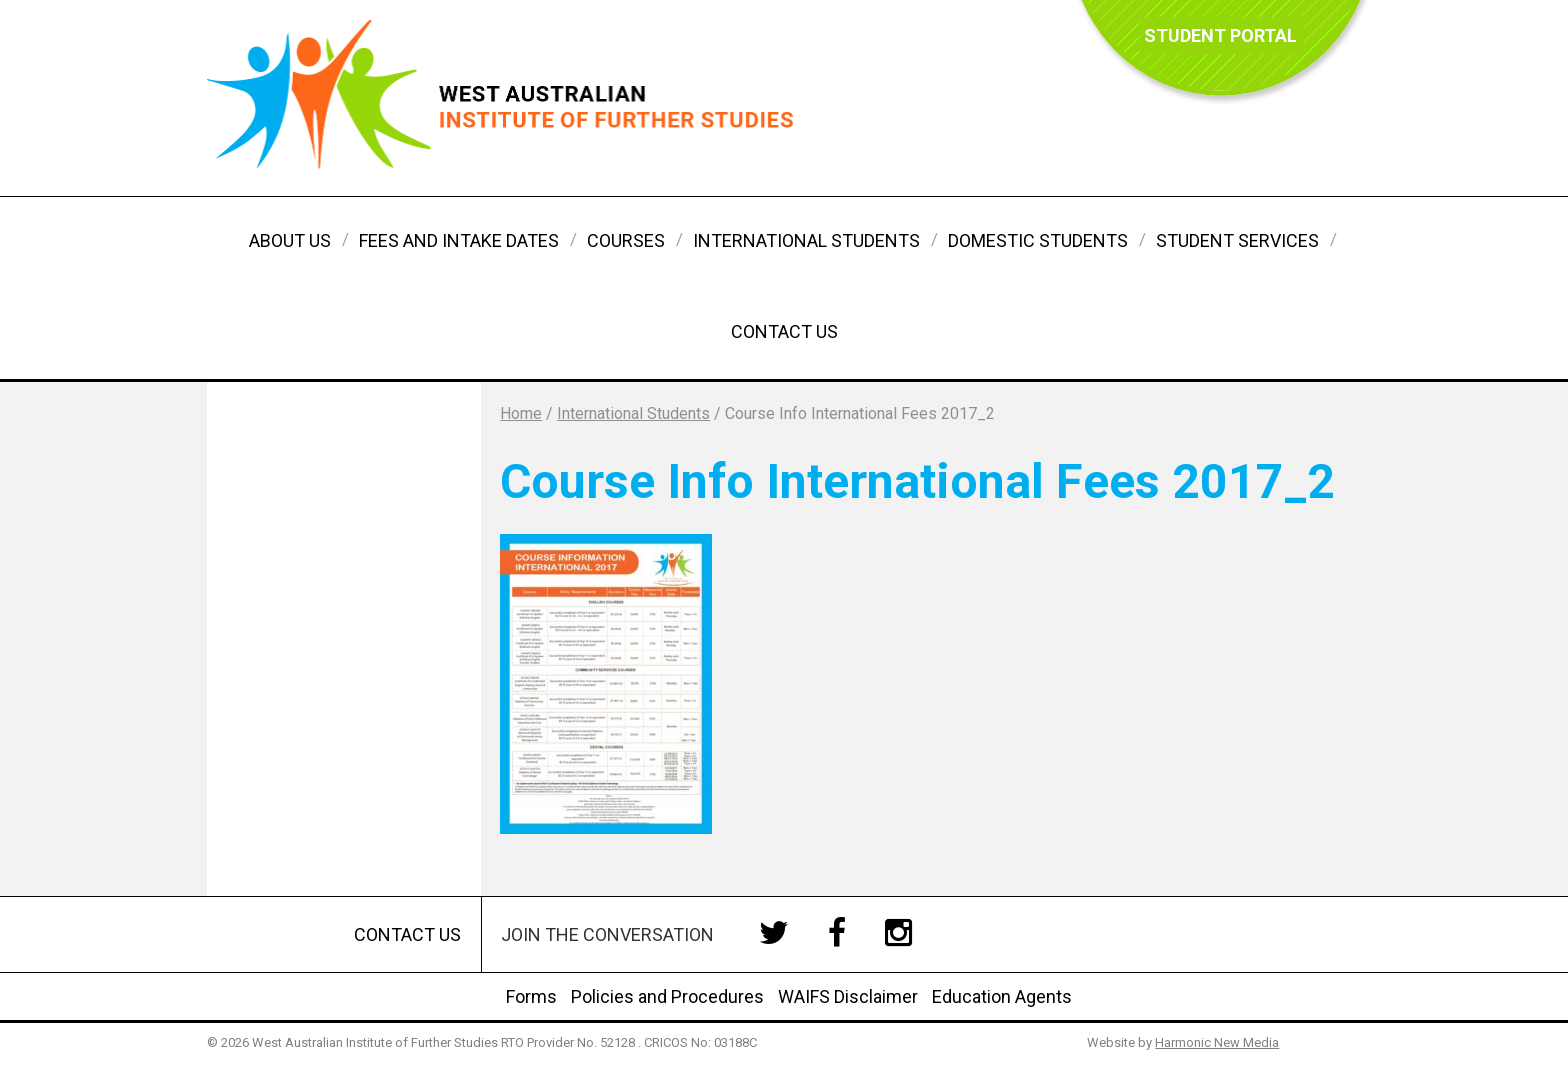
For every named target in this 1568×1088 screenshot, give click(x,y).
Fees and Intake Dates (459, 240)
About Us (290, 240)
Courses (626, 240)
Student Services (1237, 240)
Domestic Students (1038, 240)
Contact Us (784, 331)
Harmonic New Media (1217, 1042)
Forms (531, 996)
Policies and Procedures (667, 996)
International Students (806, 240)
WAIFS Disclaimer (848, 996)
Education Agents (1002, 996)
